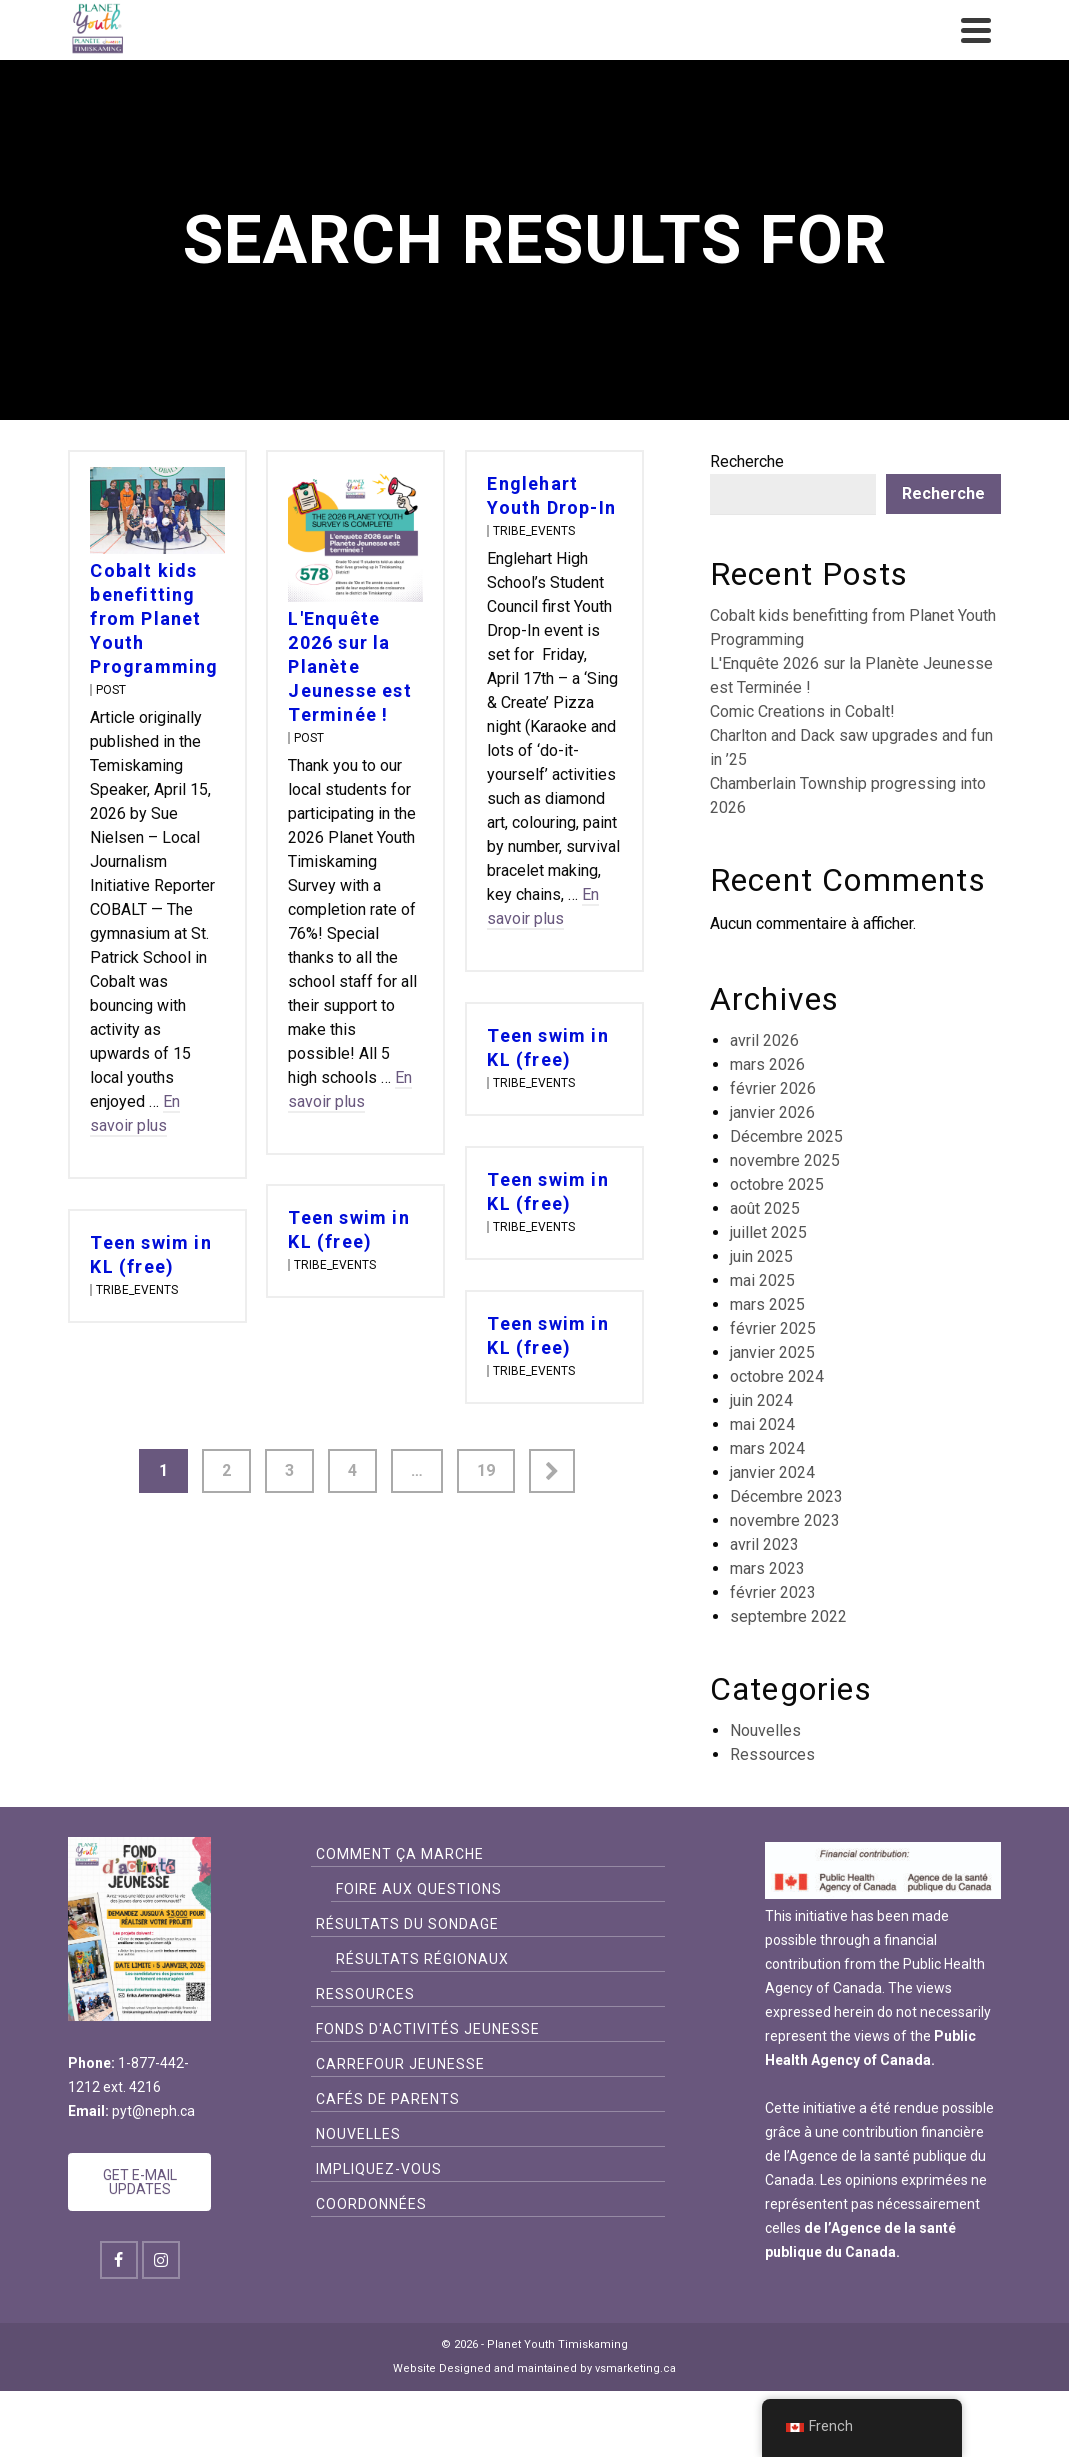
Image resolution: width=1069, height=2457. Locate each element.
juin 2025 (761, 1256)
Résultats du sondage (407, 1924)
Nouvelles (765, 1730)
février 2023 (773, 1592)
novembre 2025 (785, 1160)
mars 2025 (767, 1304)
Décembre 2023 (786, 1496)
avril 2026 (764, 1040)
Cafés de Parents (388, 2099)
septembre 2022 (788, 1616)
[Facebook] (119, 2260)
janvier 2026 (772, 1112)
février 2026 (773, 1088)
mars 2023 (767, 1568)
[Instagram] (161, 2260)
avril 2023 (764, 1544)
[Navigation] (976, 30)
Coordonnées (371, 2204)
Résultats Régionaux (422, 1959)
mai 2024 (762, 1424)
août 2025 (765, 1208)
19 (486, 1470)
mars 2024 (767, 1448)
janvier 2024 (772, 1472)
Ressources (772, 1754)
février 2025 (773, 1328)
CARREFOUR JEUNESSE (400, 2064)
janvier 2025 (772, 1352)
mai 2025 (762, 1280)
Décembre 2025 (786, 1136)
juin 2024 (761, 1400)
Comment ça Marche (400, 1854)
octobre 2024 (777, 1376)
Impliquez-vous (379, 2169)
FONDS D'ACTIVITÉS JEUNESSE (428, 2029)
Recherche (747, 461)
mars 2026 (767, 1064)
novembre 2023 (785, 1520)
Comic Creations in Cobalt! (802, 711)
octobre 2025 (777, 1184)
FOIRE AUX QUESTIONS (419, 1889)
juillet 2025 (768, 1232)
